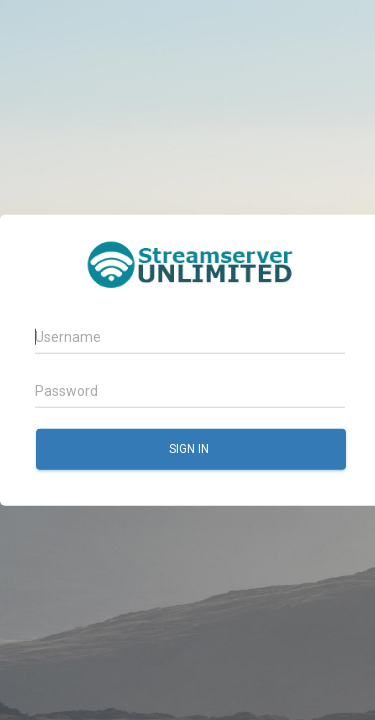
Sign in (190, 449)
